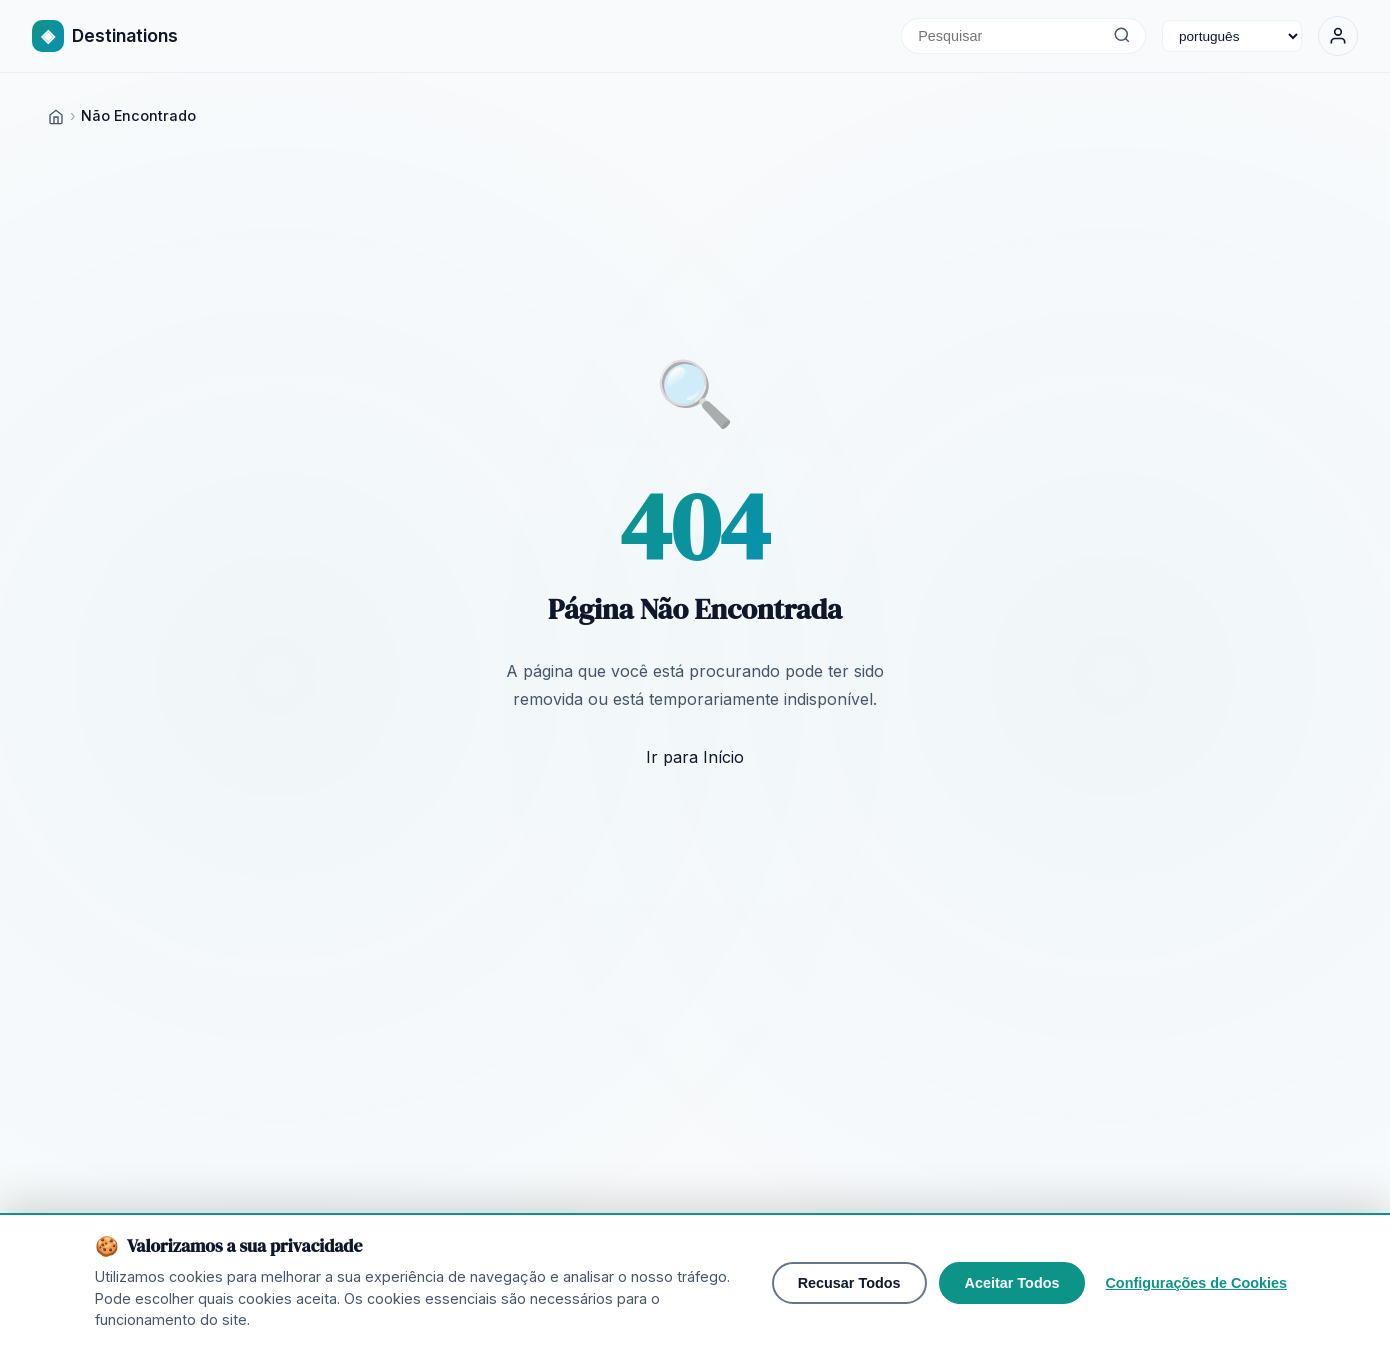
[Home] (56, 115)
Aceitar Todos (1012, 1283)
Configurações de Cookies (1196, 1283)
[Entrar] (1338, 36)
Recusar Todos (849, 1283)
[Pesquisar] (1121, 36)
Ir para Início (695, 757)
